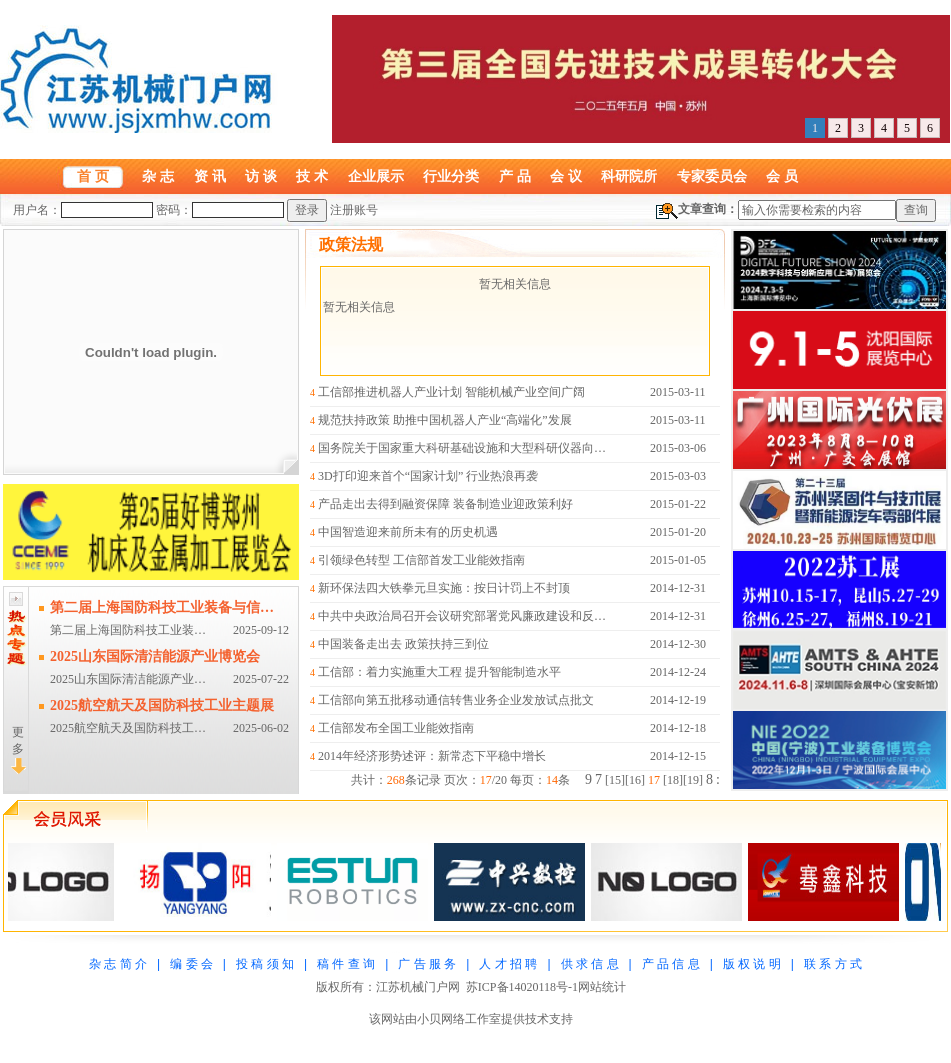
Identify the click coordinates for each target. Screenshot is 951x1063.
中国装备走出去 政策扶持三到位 (403, 644)
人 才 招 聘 (508, 964)
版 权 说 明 (752, 964)
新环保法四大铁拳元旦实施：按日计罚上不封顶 (444, 588)
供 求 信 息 (590, 964)
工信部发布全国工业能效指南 (396, 728)
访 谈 (261, 176)
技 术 (312, 176)
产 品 (515, 176)
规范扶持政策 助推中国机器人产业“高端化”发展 (445, 420)
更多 (18, 749)
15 (615, 780)
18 (673, 780)
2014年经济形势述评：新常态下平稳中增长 (432, 756)
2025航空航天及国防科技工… (128, 728)
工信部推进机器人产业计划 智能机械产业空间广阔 (451, 392)
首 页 (93, 176)
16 (635, 780)
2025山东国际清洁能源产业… (128, 679)
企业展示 (376, 176)
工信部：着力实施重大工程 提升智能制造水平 (439, 672)
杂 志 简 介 (118, 964)
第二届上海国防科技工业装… (128, 630)
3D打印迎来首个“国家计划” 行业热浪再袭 (428, 476)
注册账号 (354, 210)
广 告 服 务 (427, 964)
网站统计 (602, 987)
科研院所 (629, 176)
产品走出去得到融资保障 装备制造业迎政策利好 (445, 504)
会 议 (566, 176)
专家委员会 (712, 176)
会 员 (782, 176)
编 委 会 (191, 964)
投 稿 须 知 (265, 964)
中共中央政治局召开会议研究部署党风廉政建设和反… (462, 616)
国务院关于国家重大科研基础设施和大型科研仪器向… (462, 448)
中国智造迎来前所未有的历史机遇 (408, 532)
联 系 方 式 (833, 964)
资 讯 (210, 176)
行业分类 (451, 176)
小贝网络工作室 (459, 1019)
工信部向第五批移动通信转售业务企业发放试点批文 (456, 700)
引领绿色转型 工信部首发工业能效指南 (421, 560)
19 (693, 780)
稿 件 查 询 (346, 964)
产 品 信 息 (671, 964)
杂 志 (158, 176)
